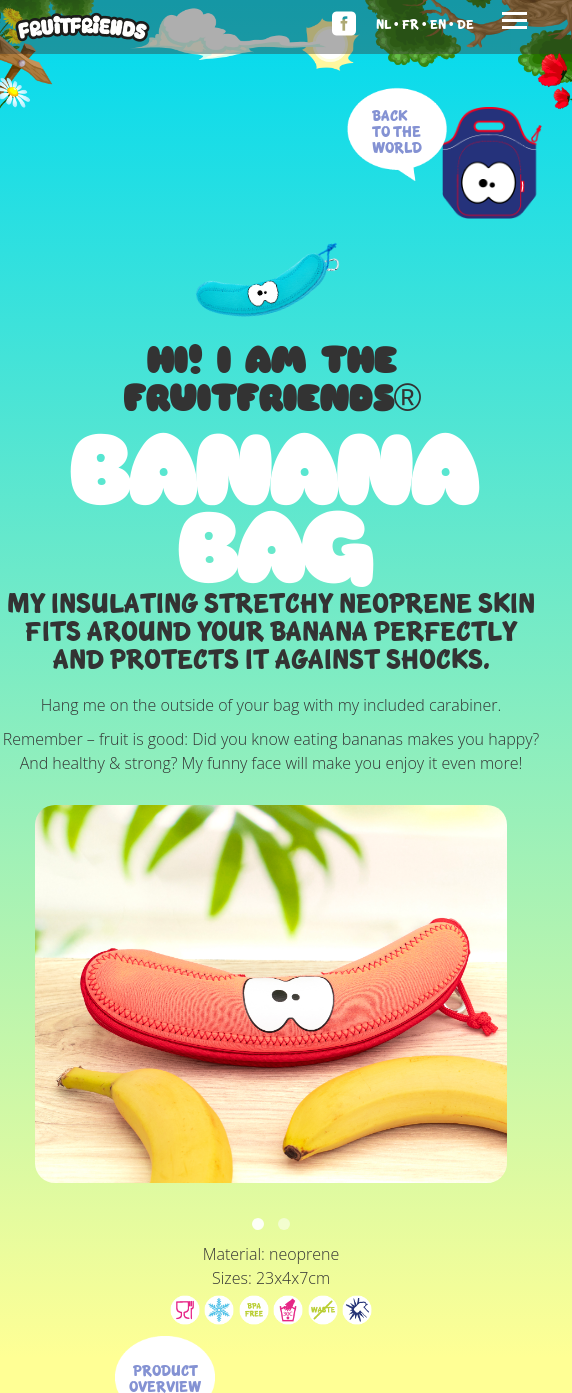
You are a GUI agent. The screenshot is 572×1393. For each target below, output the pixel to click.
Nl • (387, 23)
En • (442, 23)
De (465, 23)
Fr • (414, 23)
